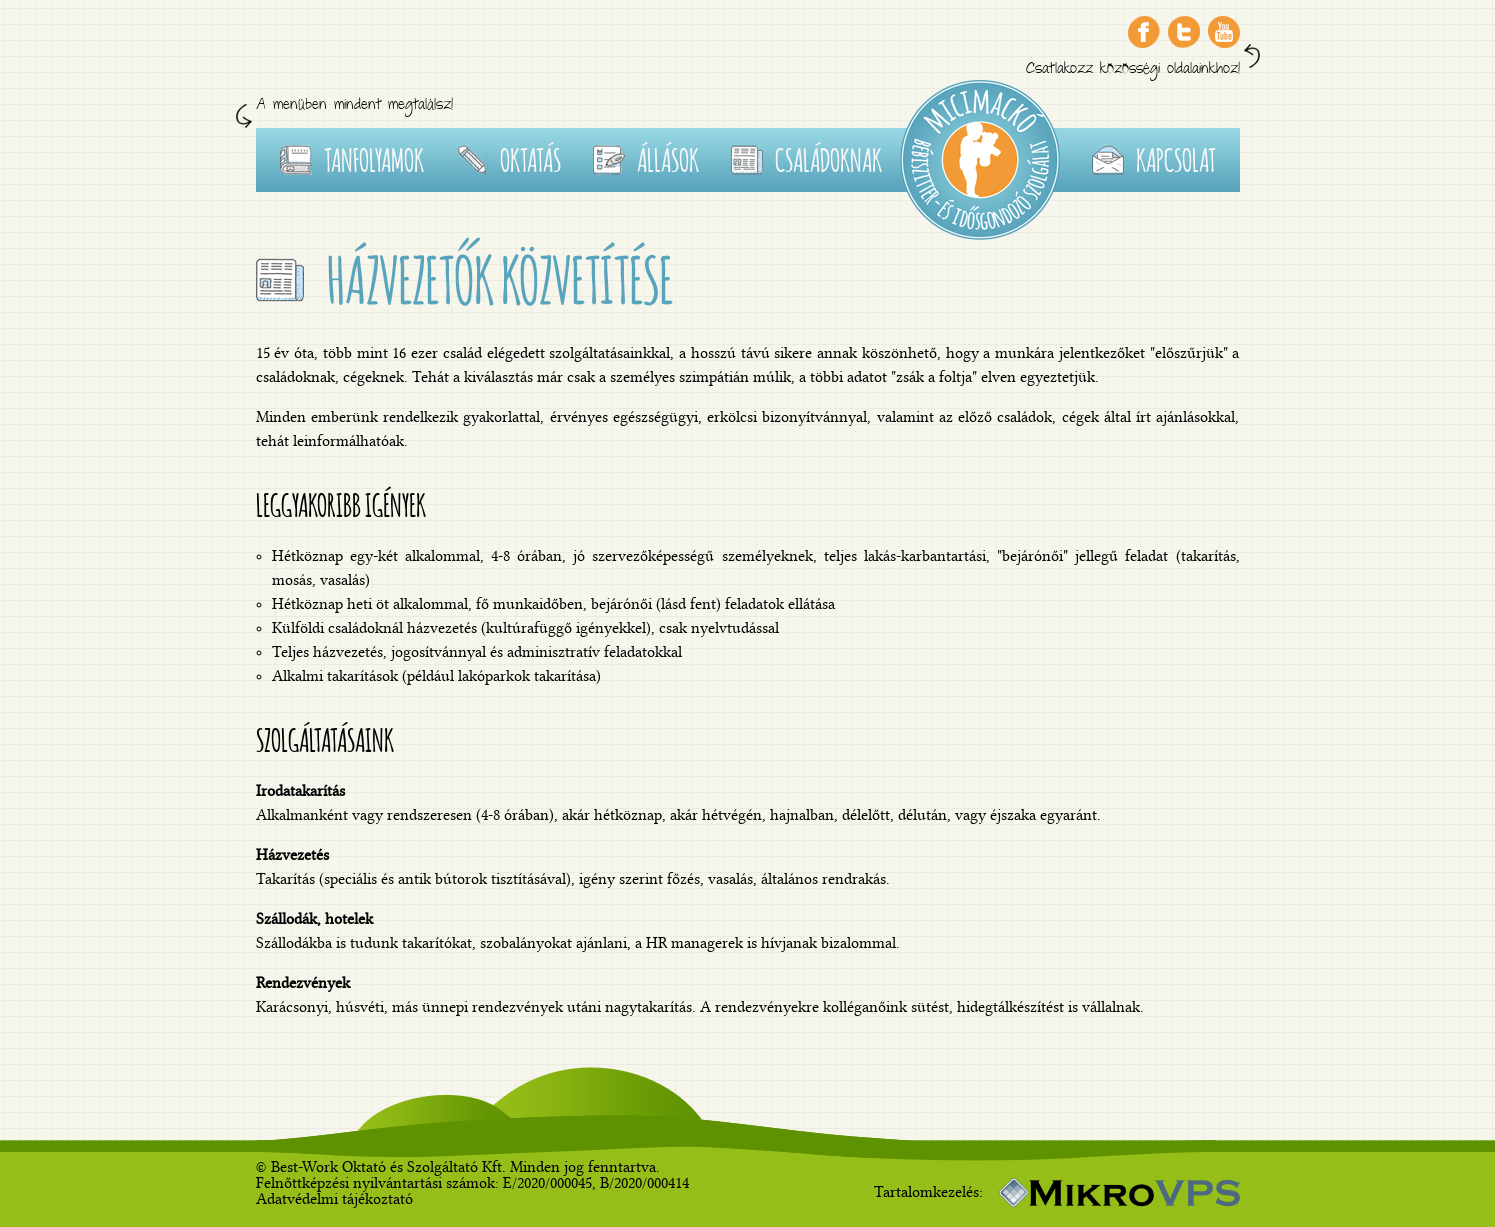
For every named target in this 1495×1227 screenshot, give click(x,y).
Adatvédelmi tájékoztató (334, 1199)
